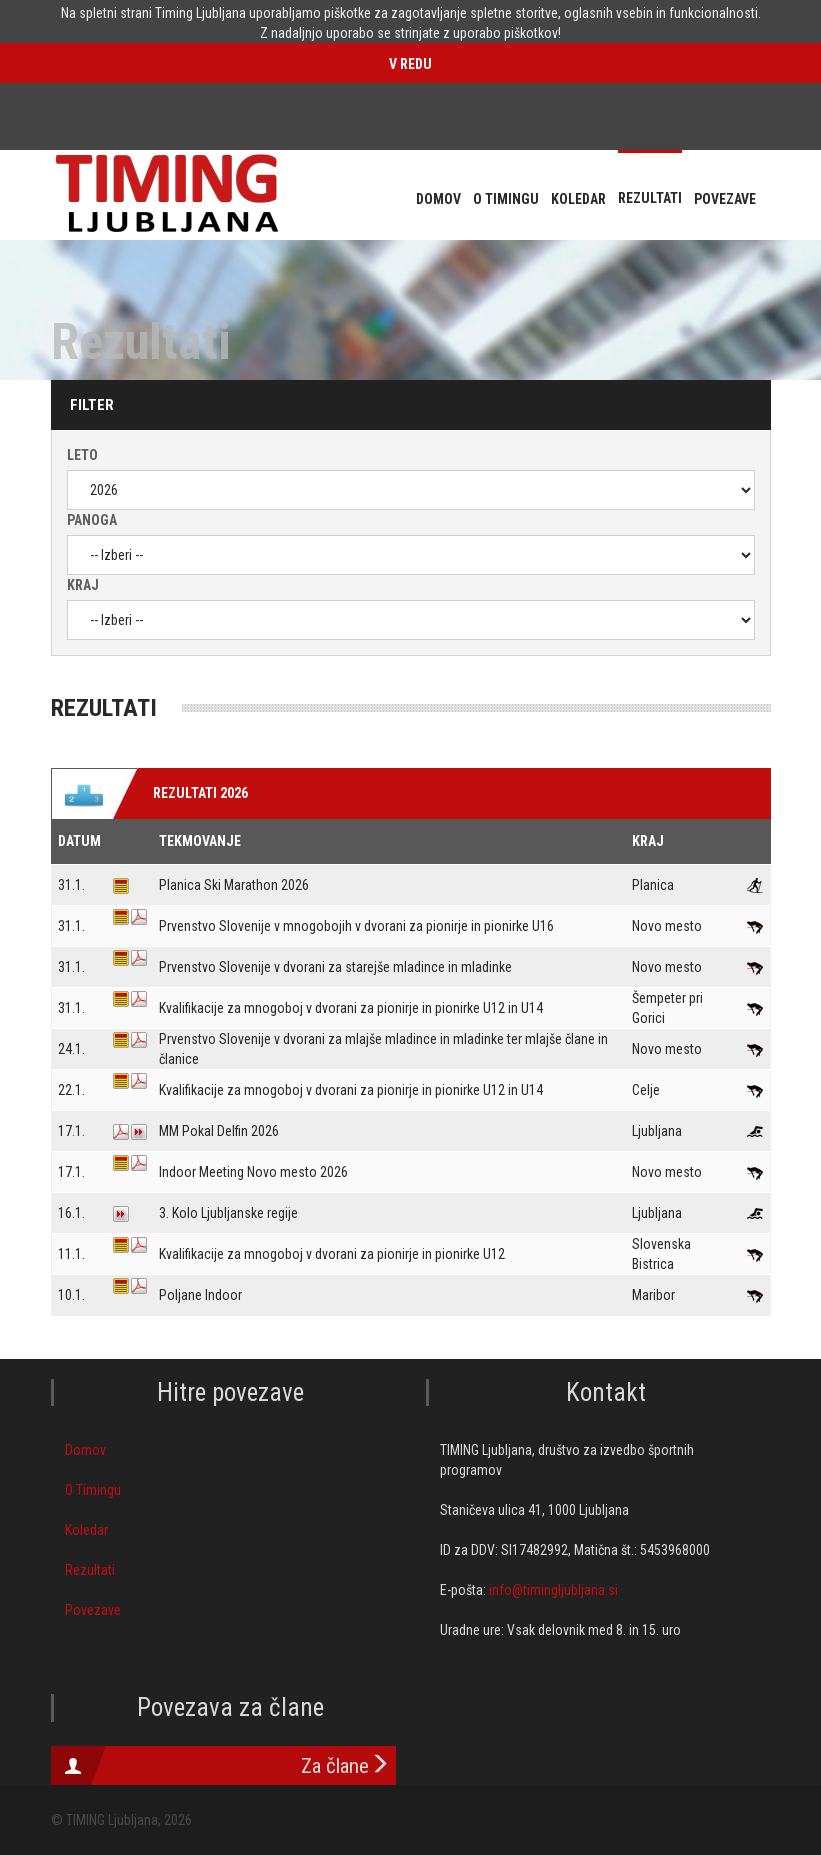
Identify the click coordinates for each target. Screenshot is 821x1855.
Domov (85, 1450)
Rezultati (90, 1570)
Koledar (86, 1530)
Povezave (93, 1610)
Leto (82, 455)
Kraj (83, 585)
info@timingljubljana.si (553, 1590)
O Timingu (93, 1490)
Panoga (92, 520)
